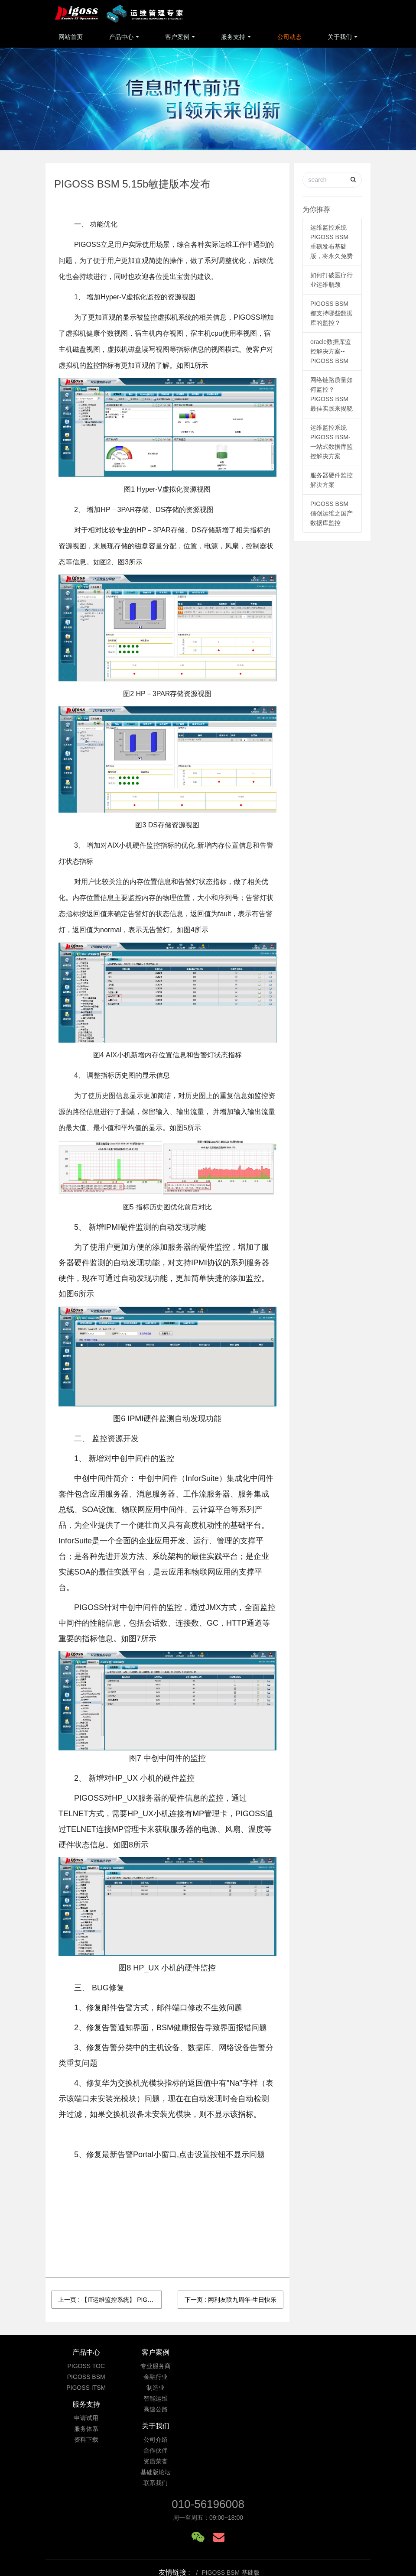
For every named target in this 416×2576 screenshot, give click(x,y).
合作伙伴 (330, 2376)
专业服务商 (167, 2365)
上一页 (110, 2299)
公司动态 (289, 36)
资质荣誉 (330, 2387)
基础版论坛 (330, 2398)
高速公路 (167, 2409)
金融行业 (167, 2376)
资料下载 (249, 2387)
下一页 (230, 2299)
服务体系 (249, 2376)
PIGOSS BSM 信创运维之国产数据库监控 (331, 513)
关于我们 (340, 36)
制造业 (167, 2387)
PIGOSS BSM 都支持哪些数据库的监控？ (331, 313)
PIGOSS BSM (86, 2376)
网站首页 (70, 36)
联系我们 (330, 2409)
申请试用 (249, 2365)
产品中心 (121, 36)
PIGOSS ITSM (86, 2387)
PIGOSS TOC (86, 2365)
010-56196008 (208, 2432)
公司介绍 (330, 2365)
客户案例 (177, 36)
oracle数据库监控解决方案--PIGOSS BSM (330, 351)
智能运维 (167, 2398)
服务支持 (233, 36)
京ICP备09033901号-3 (209, 2527)
